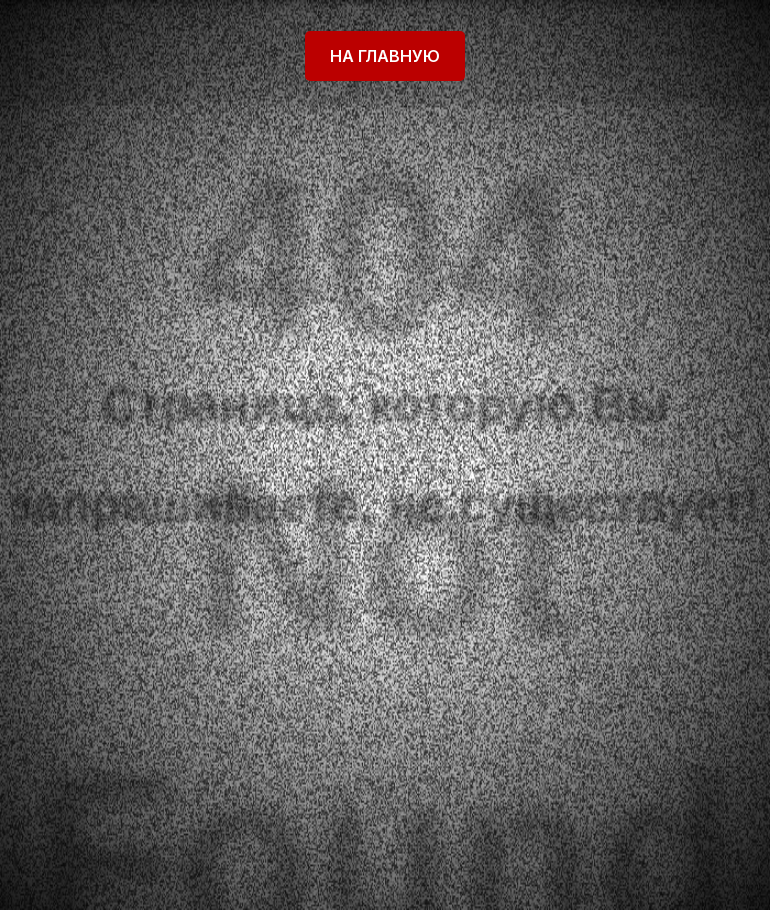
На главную (385, 56)
